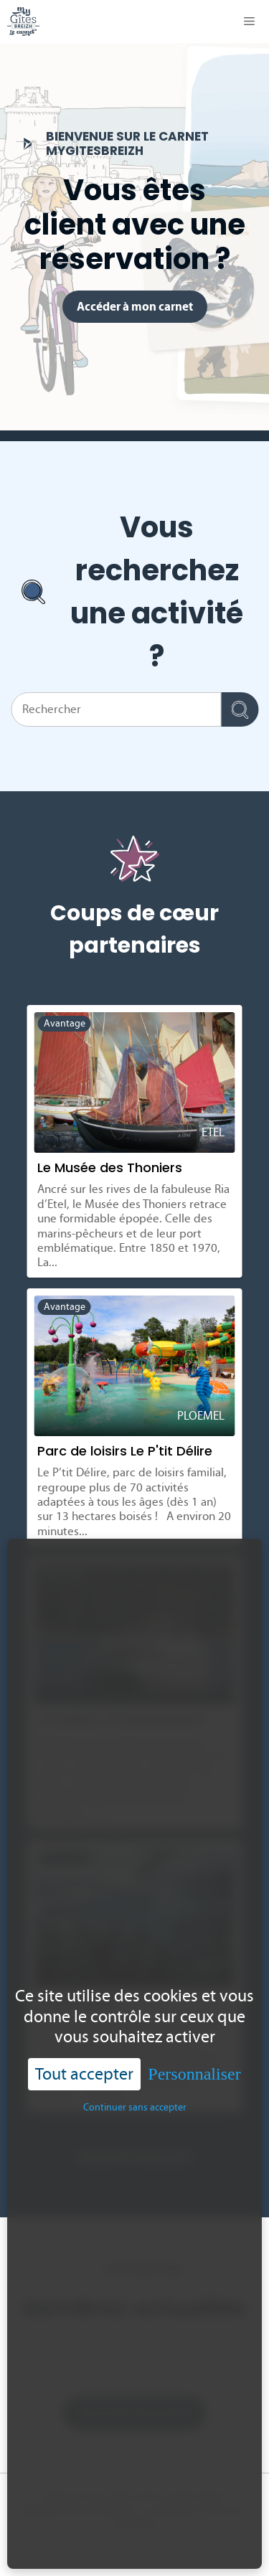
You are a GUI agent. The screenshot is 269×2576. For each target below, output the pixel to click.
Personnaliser (194, 2074)
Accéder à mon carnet (135, 306)
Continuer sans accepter (135, 2107)
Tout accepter (84, 2073)
